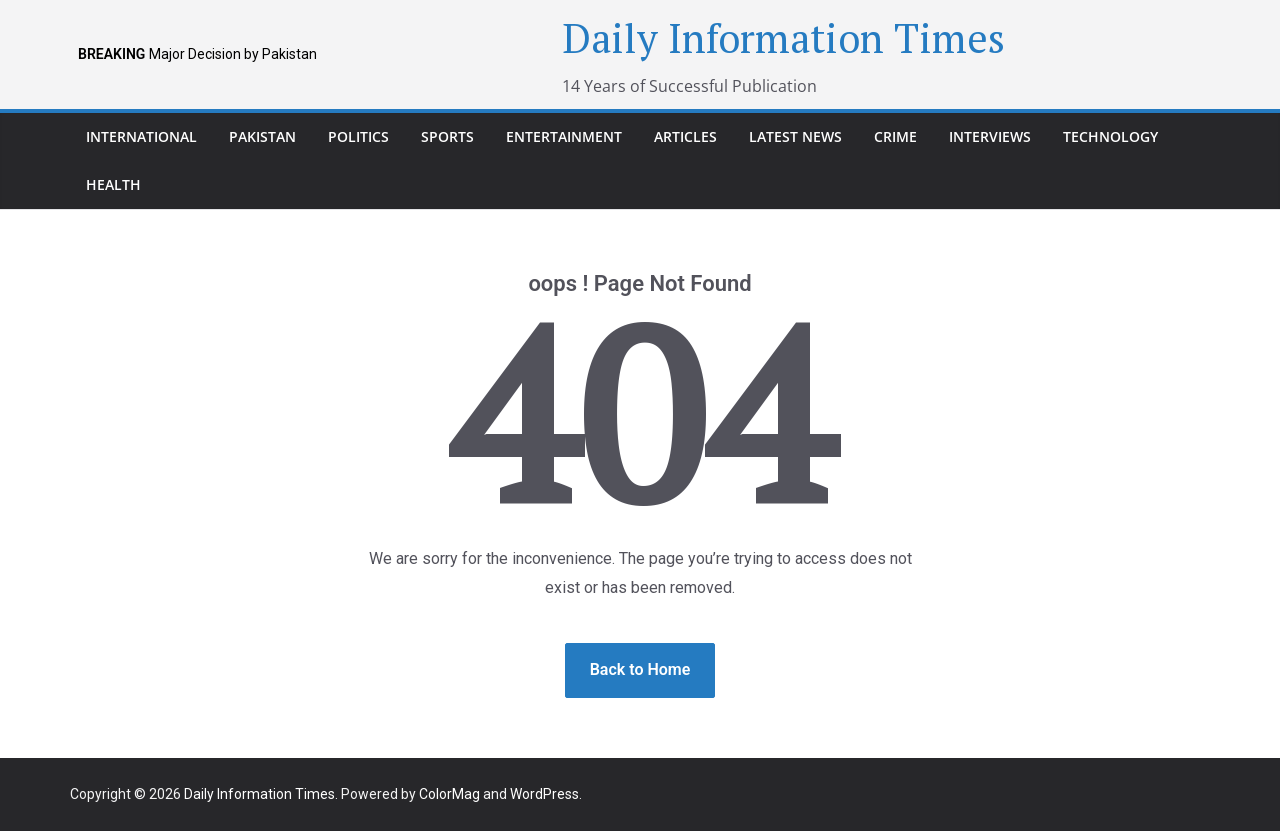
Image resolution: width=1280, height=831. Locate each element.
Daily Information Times (783, 37)
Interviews (990, 136)
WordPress (544, 794)
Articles (685, 136)
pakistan (262, 136)
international (141, 136)
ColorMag (449, 794)
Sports (447, 136)
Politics (358, 136)
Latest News (795, 136)
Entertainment (564, 136)
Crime (895, 136)
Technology (1110, 136)
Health (113, 184)
